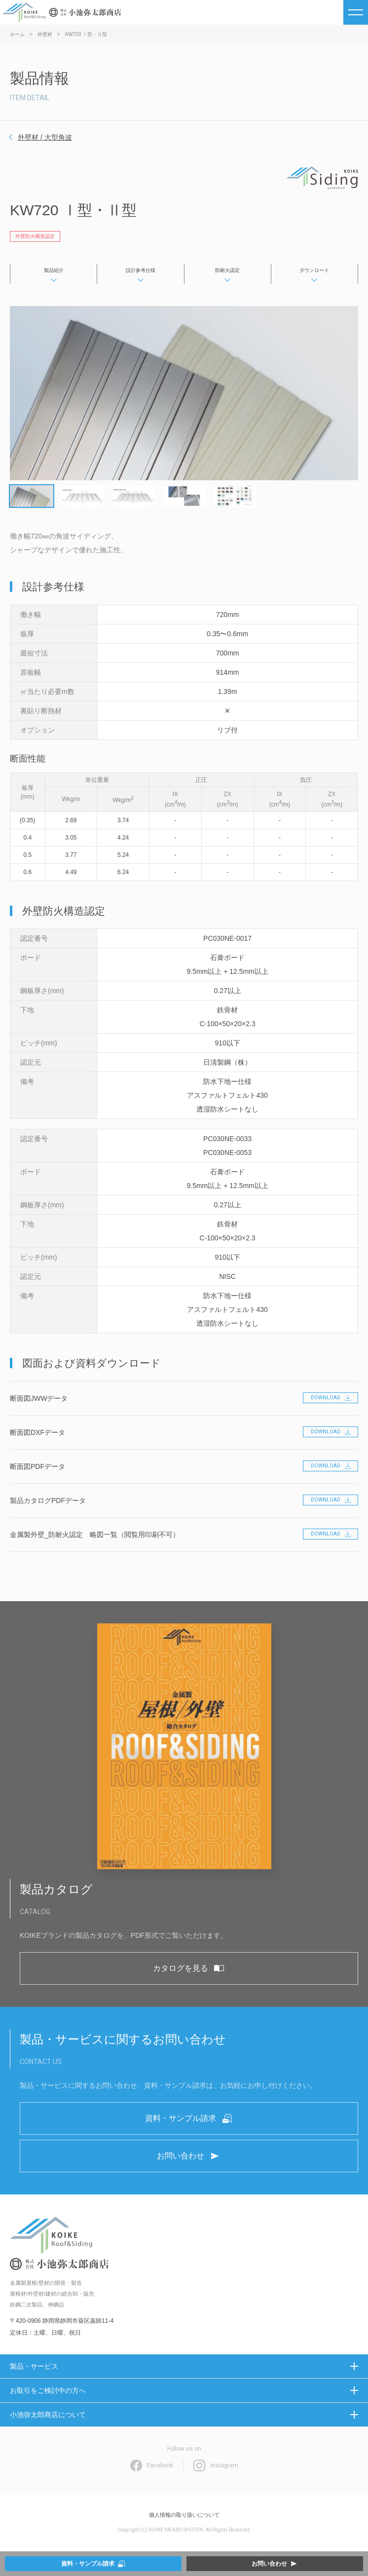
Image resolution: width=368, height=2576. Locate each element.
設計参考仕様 (140, 270)
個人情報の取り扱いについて (184, 2515)
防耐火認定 (227, 270)
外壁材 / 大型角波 (45, 137)
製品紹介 (54, 270)
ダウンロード (314, 270)
